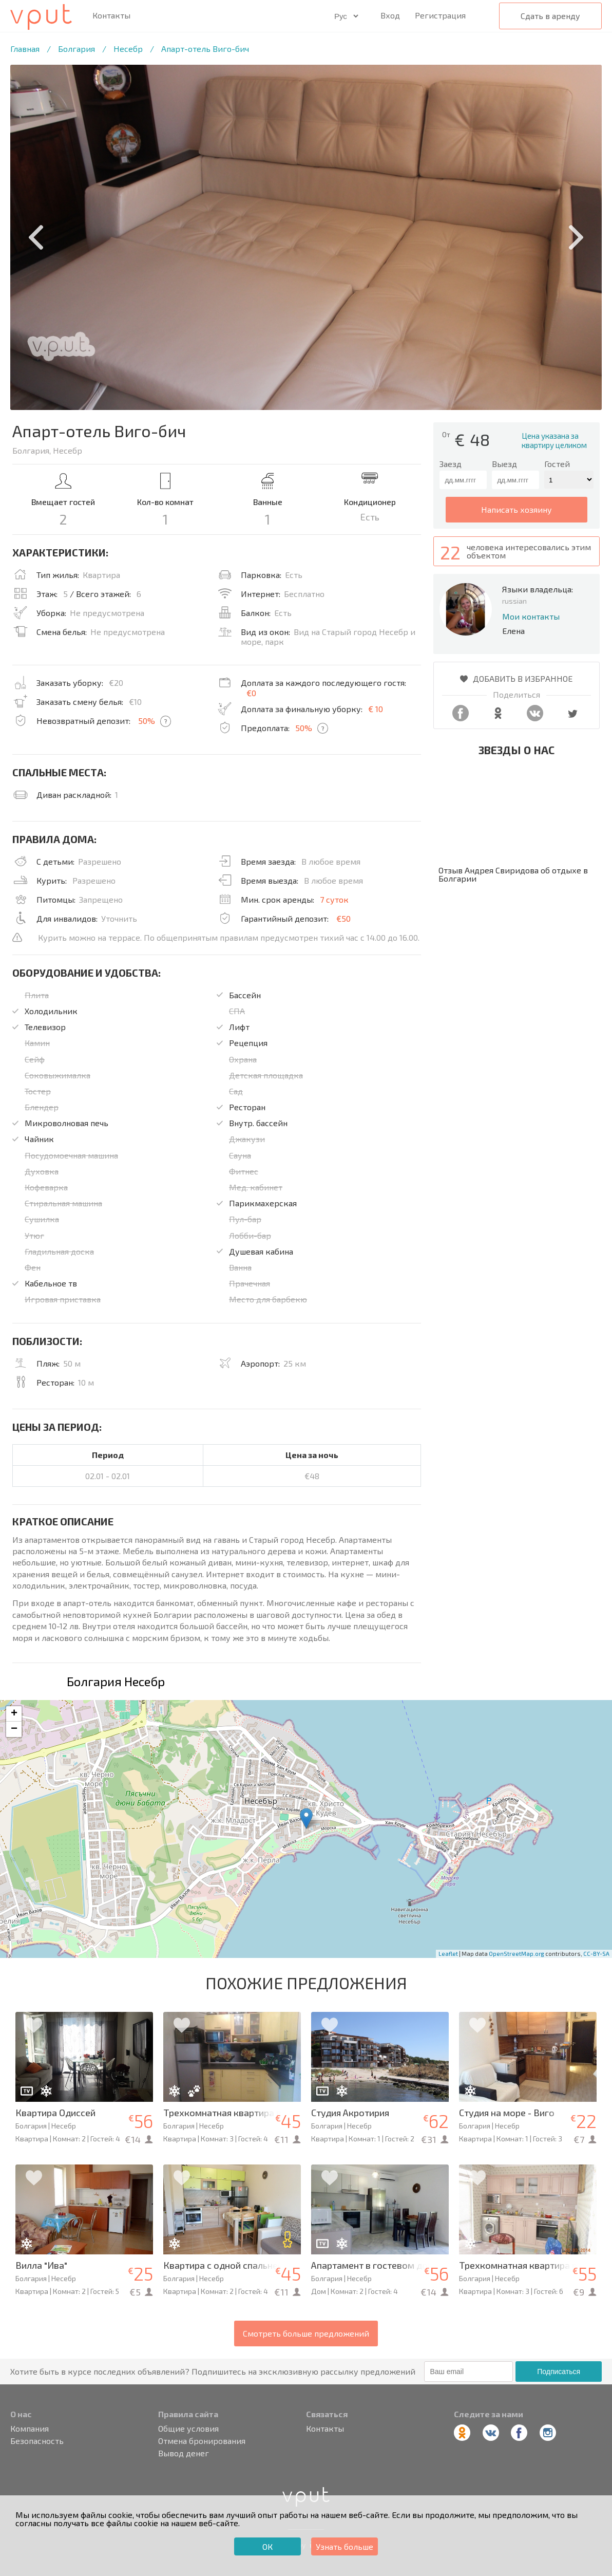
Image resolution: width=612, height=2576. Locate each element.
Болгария (76, 48)
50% (146, 720)
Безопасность (37, 2441)
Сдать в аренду (550, 16)
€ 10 (375, 709)
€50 (343, 918)
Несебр (128, 48)
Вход (390, 15)
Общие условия (188, 2428)
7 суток (334, 899)
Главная (25, 48)
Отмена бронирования (201, 2441)
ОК (267, 2546)
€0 (251, 693)
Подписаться (558, 2371)
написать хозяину (516, 509)
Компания (29, 2428)
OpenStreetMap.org (516, 1953)
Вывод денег (183, 2453)
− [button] (14, 1729)
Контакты (111, 15)
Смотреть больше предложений (306, 2333)
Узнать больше (344, 2546)
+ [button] (14, 1714)
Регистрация (440, 15)
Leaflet (448, 1953)
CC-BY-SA (596, 1953)
